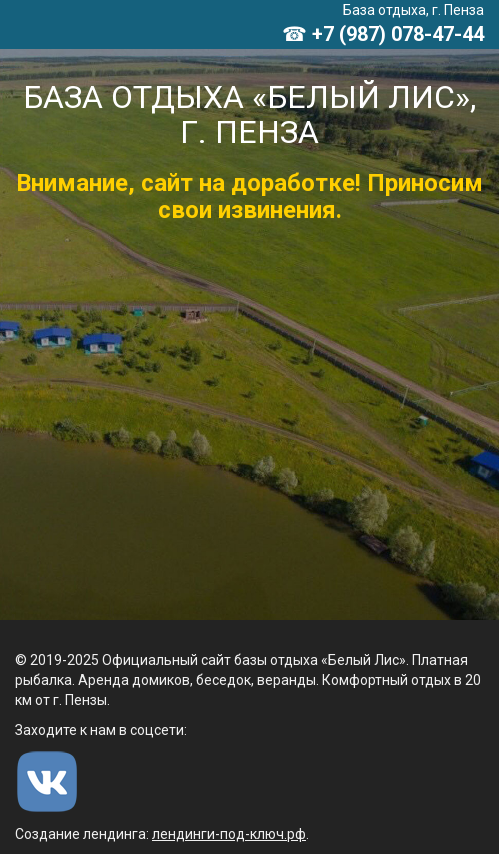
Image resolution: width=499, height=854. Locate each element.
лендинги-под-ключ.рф (229, 834)
